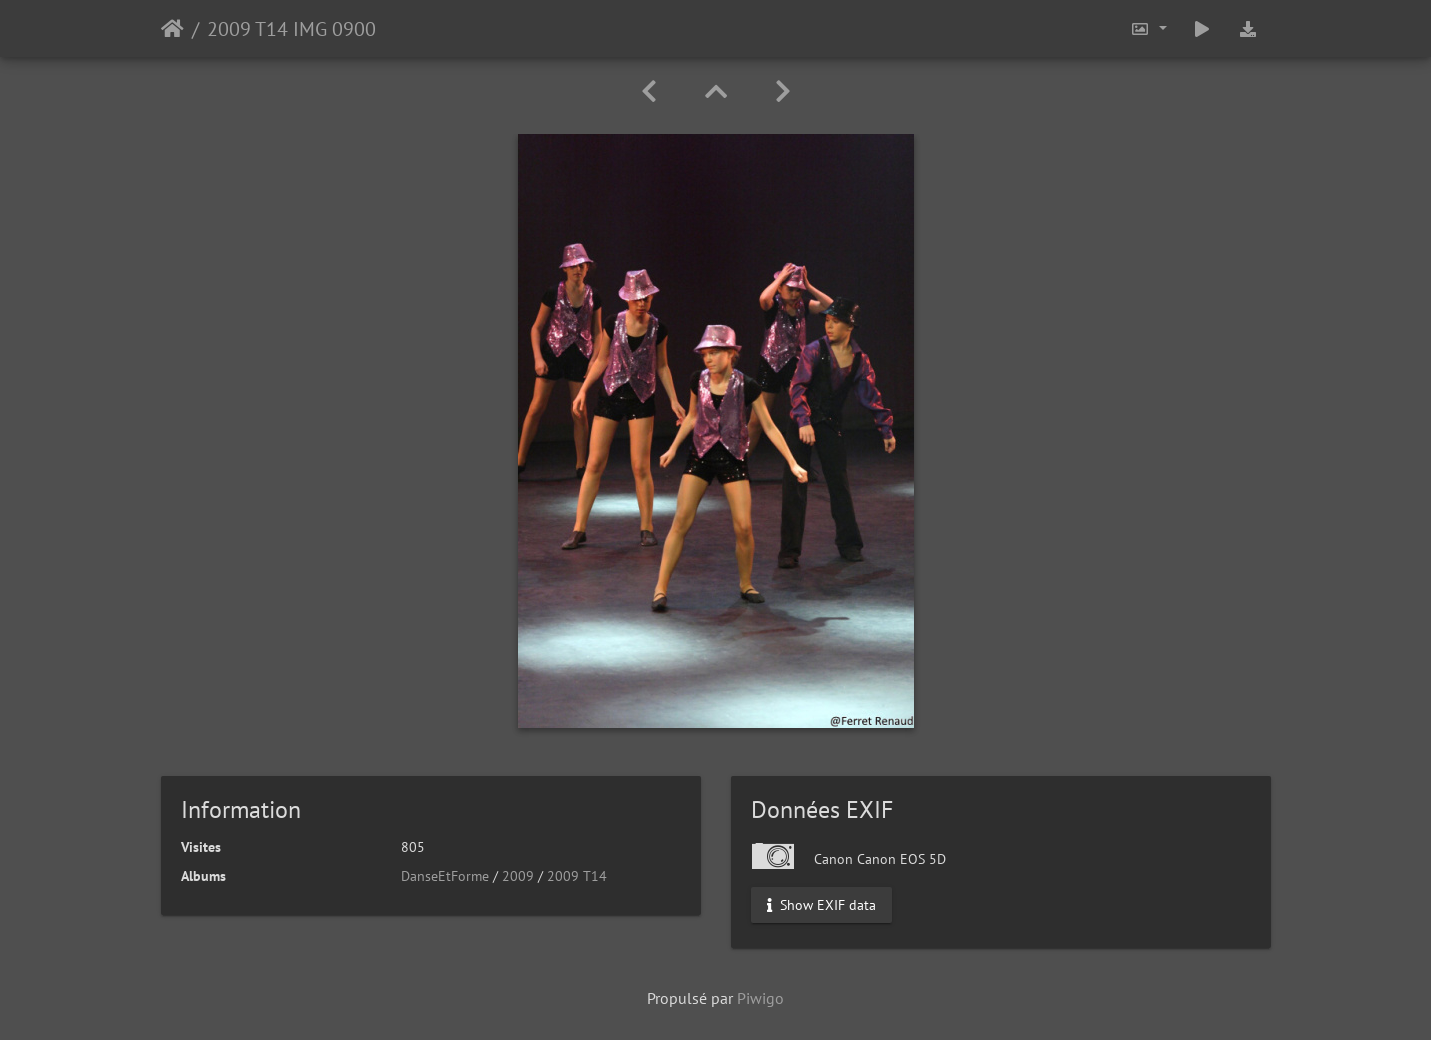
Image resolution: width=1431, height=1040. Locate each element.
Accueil (172, 29)
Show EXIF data (821, 905)
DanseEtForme (445, 876)
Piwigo (760, 998)
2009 (518, 876)
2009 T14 (577, 876)
